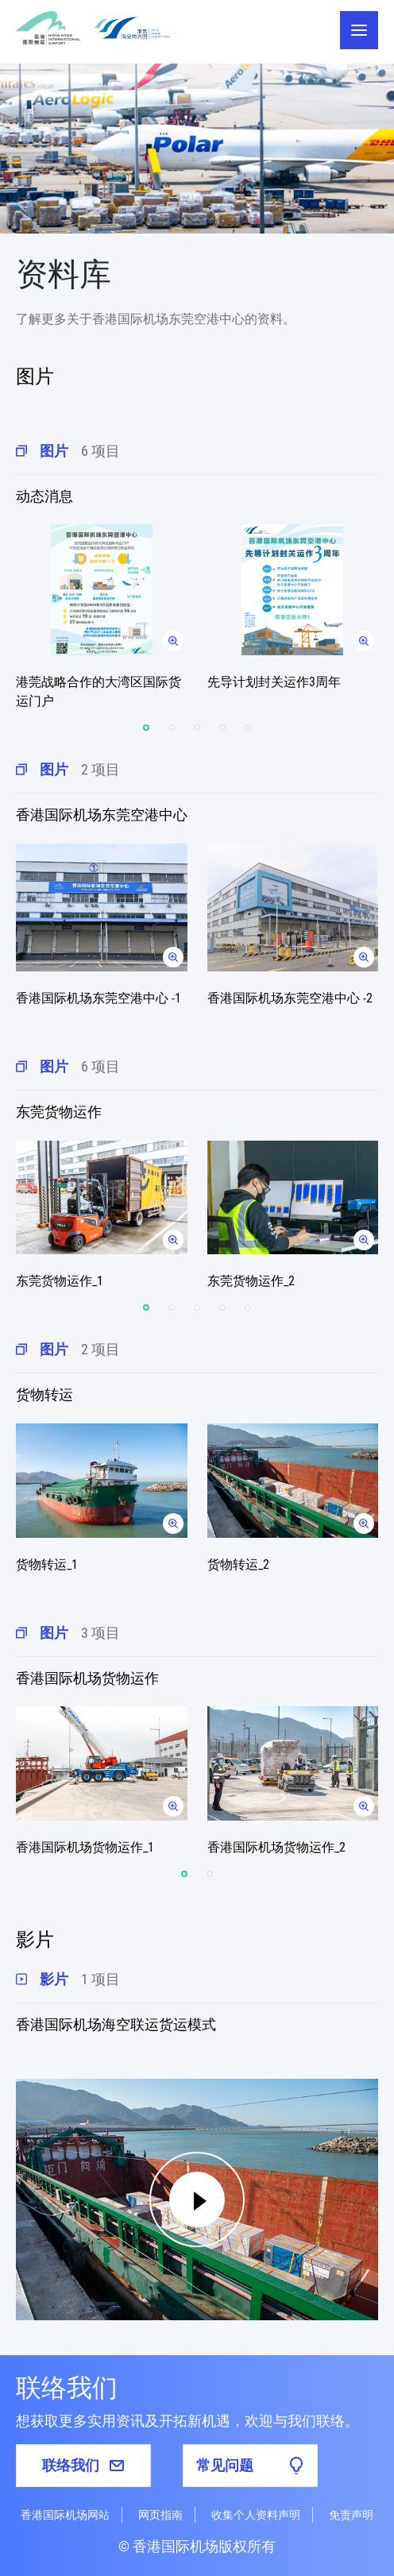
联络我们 (83, 2465)
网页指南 (160, 2514)
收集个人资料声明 (255, 2514)
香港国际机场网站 (65, 2514)
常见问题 (250, 2465)
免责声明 (351, 2514)
